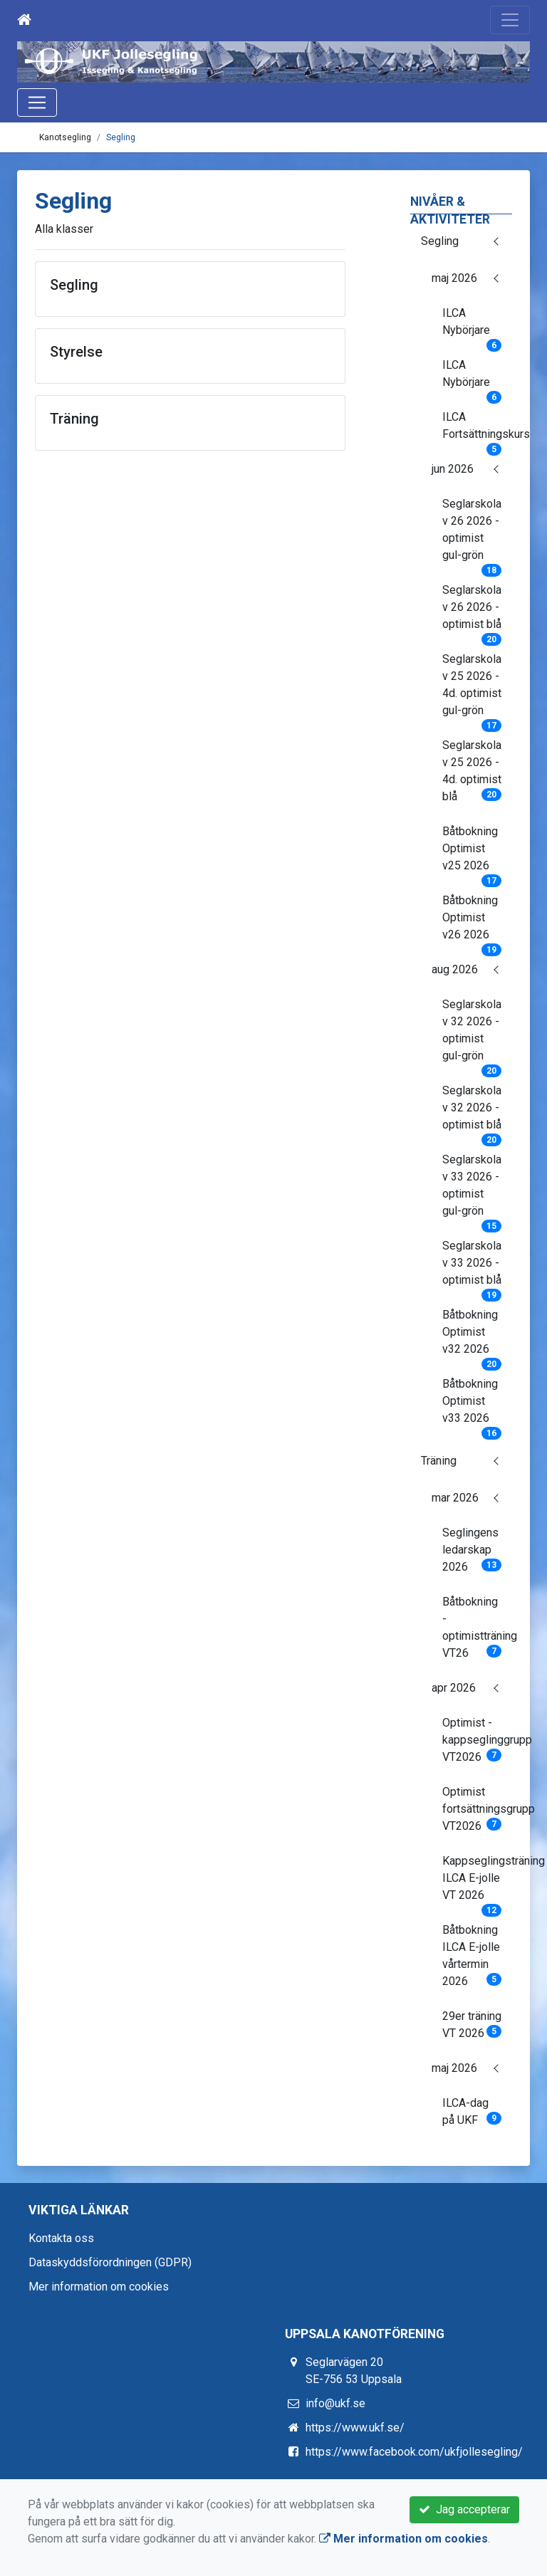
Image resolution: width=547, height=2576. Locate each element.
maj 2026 (454, 278)
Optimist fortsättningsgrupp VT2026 (477, 1809)
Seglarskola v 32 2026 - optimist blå (472, 1112)
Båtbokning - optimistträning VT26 (477, 1627)
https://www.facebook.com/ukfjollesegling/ (414, 2452)
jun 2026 (453, 469)
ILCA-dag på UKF (472, 2111)
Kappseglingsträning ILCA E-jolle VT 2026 (477, 1882)
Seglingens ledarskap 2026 (472, 1550)
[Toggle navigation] (510, 20)
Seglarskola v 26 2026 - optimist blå (472, 611)
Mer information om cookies (98, 2286)
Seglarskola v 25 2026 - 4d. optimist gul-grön (472, 689)
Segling (120, 137)
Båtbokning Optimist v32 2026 (472, 1336)
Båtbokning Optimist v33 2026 (472, 1405)
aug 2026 (455, 969)
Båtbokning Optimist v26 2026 (472, 922)
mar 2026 (455, 1497)
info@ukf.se (335, 2403)
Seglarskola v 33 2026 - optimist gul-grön (472, 1190)
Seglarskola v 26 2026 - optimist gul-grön (472, 534)
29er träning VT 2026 (472, 2024)
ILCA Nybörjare (472, 326)
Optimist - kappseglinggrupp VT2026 (477, 1740)
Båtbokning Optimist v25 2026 (472, 852)
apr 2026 (454, 1688)
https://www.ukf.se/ (355, 2427)
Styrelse (76, 351)
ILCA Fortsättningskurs (477, 430)
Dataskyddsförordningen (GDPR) (110, 2262)
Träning (439, 1460)
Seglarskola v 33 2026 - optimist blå (472, 1267)
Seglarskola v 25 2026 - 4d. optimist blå (472, 770)
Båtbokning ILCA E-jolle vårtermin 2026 (472, 1955)
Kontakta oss (61, 2238)
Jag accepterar (464, 2509)
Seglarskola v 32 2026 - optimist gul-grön (472, 1035)
